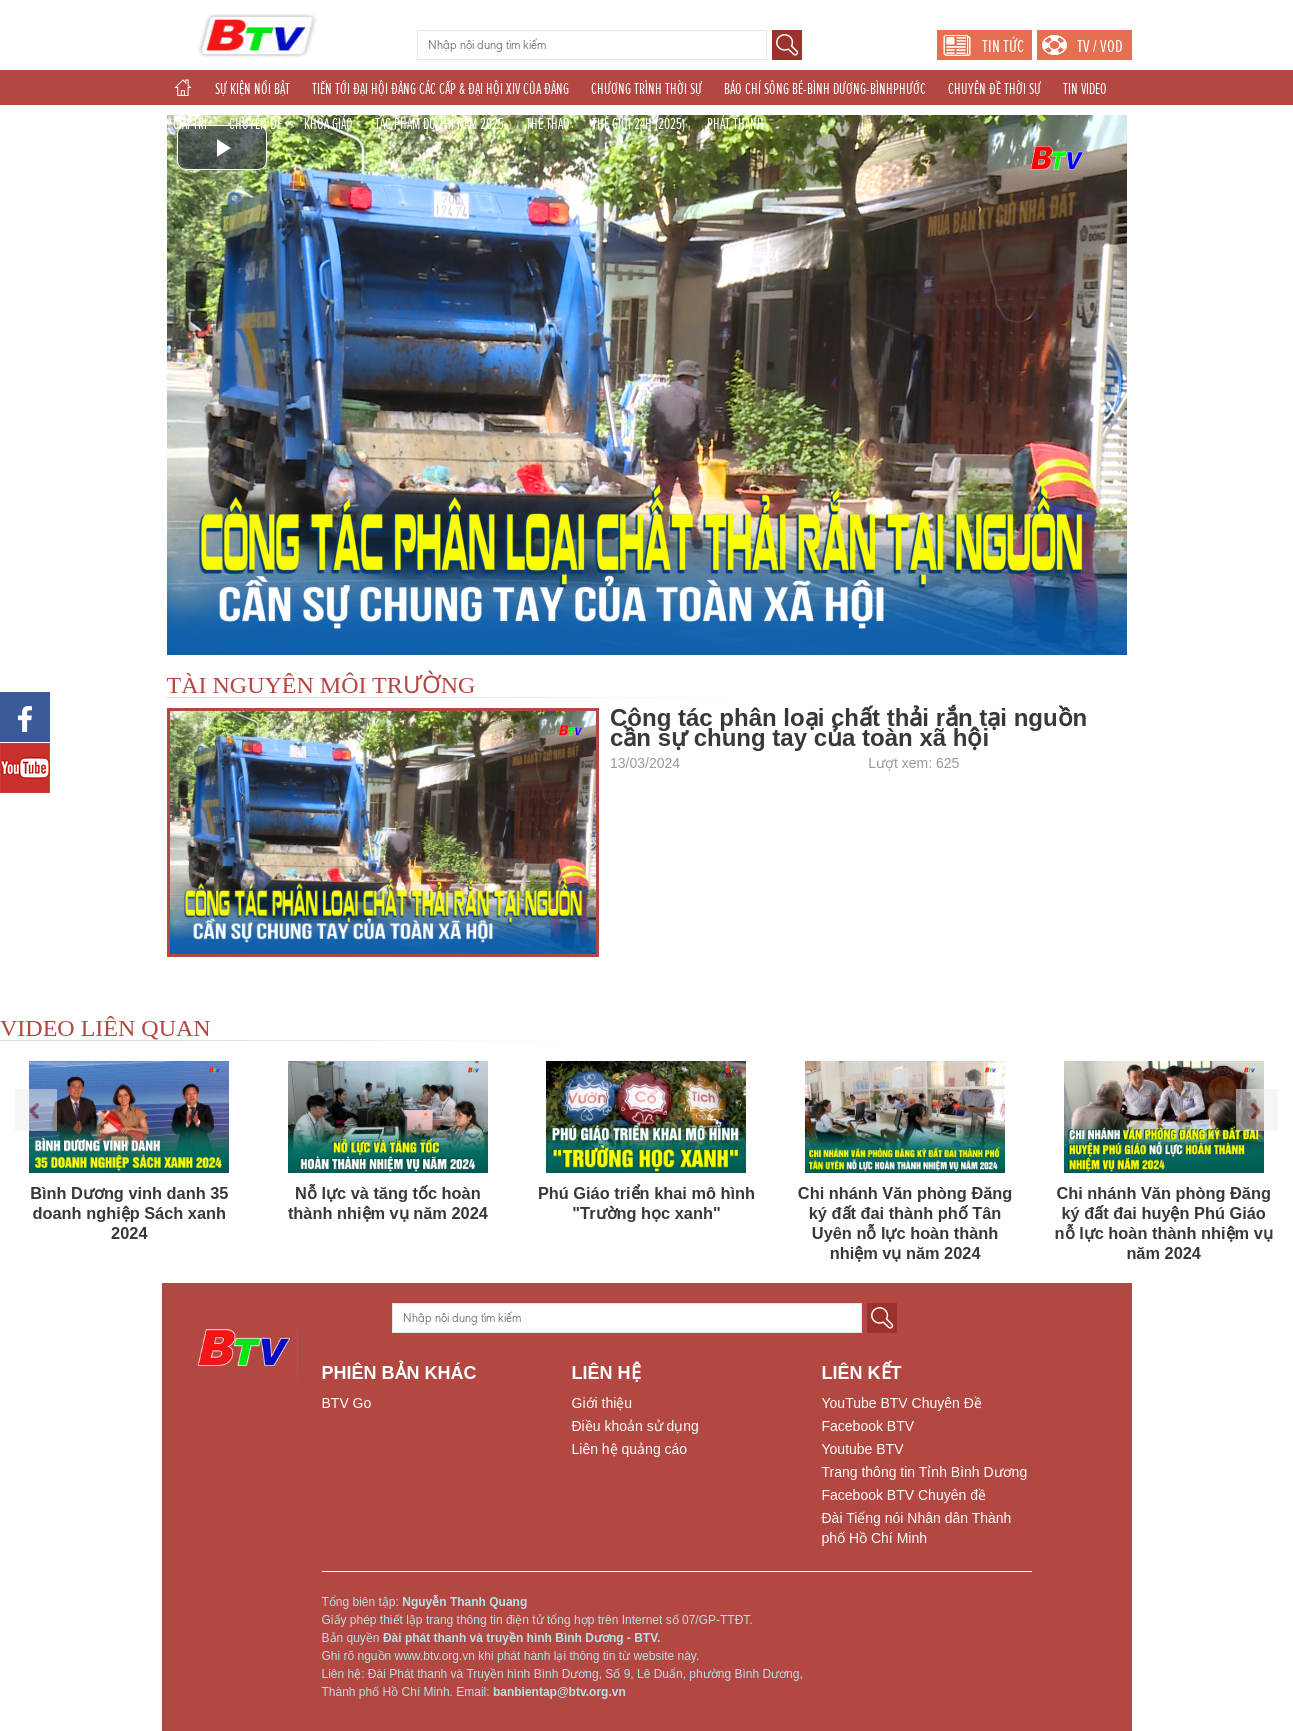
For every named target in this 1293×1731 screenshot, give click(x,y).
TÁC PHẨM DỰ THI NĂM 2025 (439, 124)
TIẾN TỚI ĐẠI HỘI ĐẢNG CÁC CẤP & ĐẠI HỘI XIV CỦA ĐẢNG (440, 89)
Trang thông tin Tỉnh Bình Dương (925, 1472)
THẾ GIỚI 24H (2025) (638, 124)
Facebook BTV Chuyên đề (904, 1495)
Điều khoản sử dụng (635, 1426)
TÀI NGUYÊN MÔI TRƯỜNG (321, 685)
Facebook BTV (868, 1426)
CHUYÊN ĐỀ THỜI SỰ (994, 89)
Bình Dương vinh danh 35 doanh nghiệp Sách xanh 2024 (129, 1213)
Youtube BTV (863, 1449)
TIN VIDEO (1085, 89)
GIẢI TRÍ (190, 124)
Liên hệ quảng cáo (630, 1449)
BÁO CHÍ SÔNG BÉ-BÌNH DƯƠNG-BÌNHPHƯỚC (825, 89)
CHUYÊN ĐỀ (255, 124)
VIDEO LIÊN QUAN (105, 1028)
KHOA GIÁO (328, 124)
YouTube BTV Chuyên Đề (902, 1403)
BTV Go (347, 1403)
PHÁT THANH (735, 124)
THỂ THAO (548, 124)
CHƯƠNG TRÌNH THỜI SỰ (646, 89)
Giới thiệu (602, 1403)
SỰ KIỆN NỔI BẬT (252, 89)
